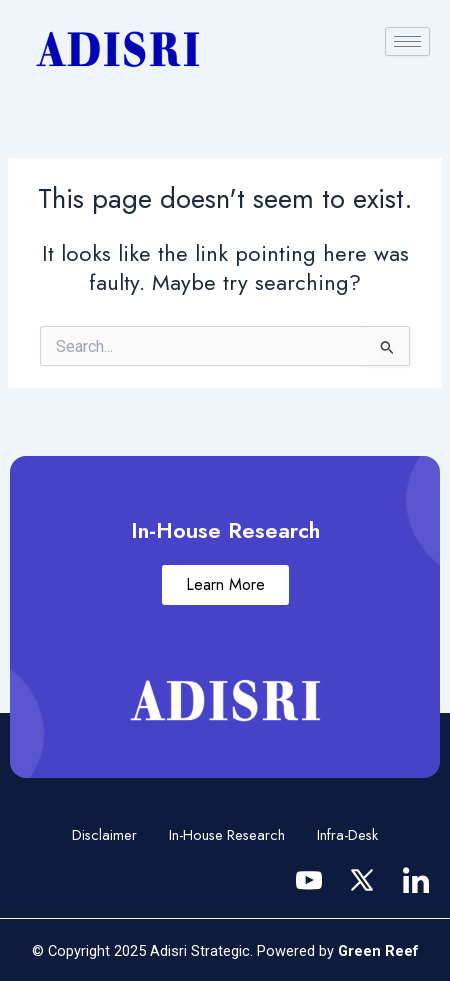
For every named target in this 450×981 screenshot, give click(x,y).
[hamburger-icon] (407, 41)
